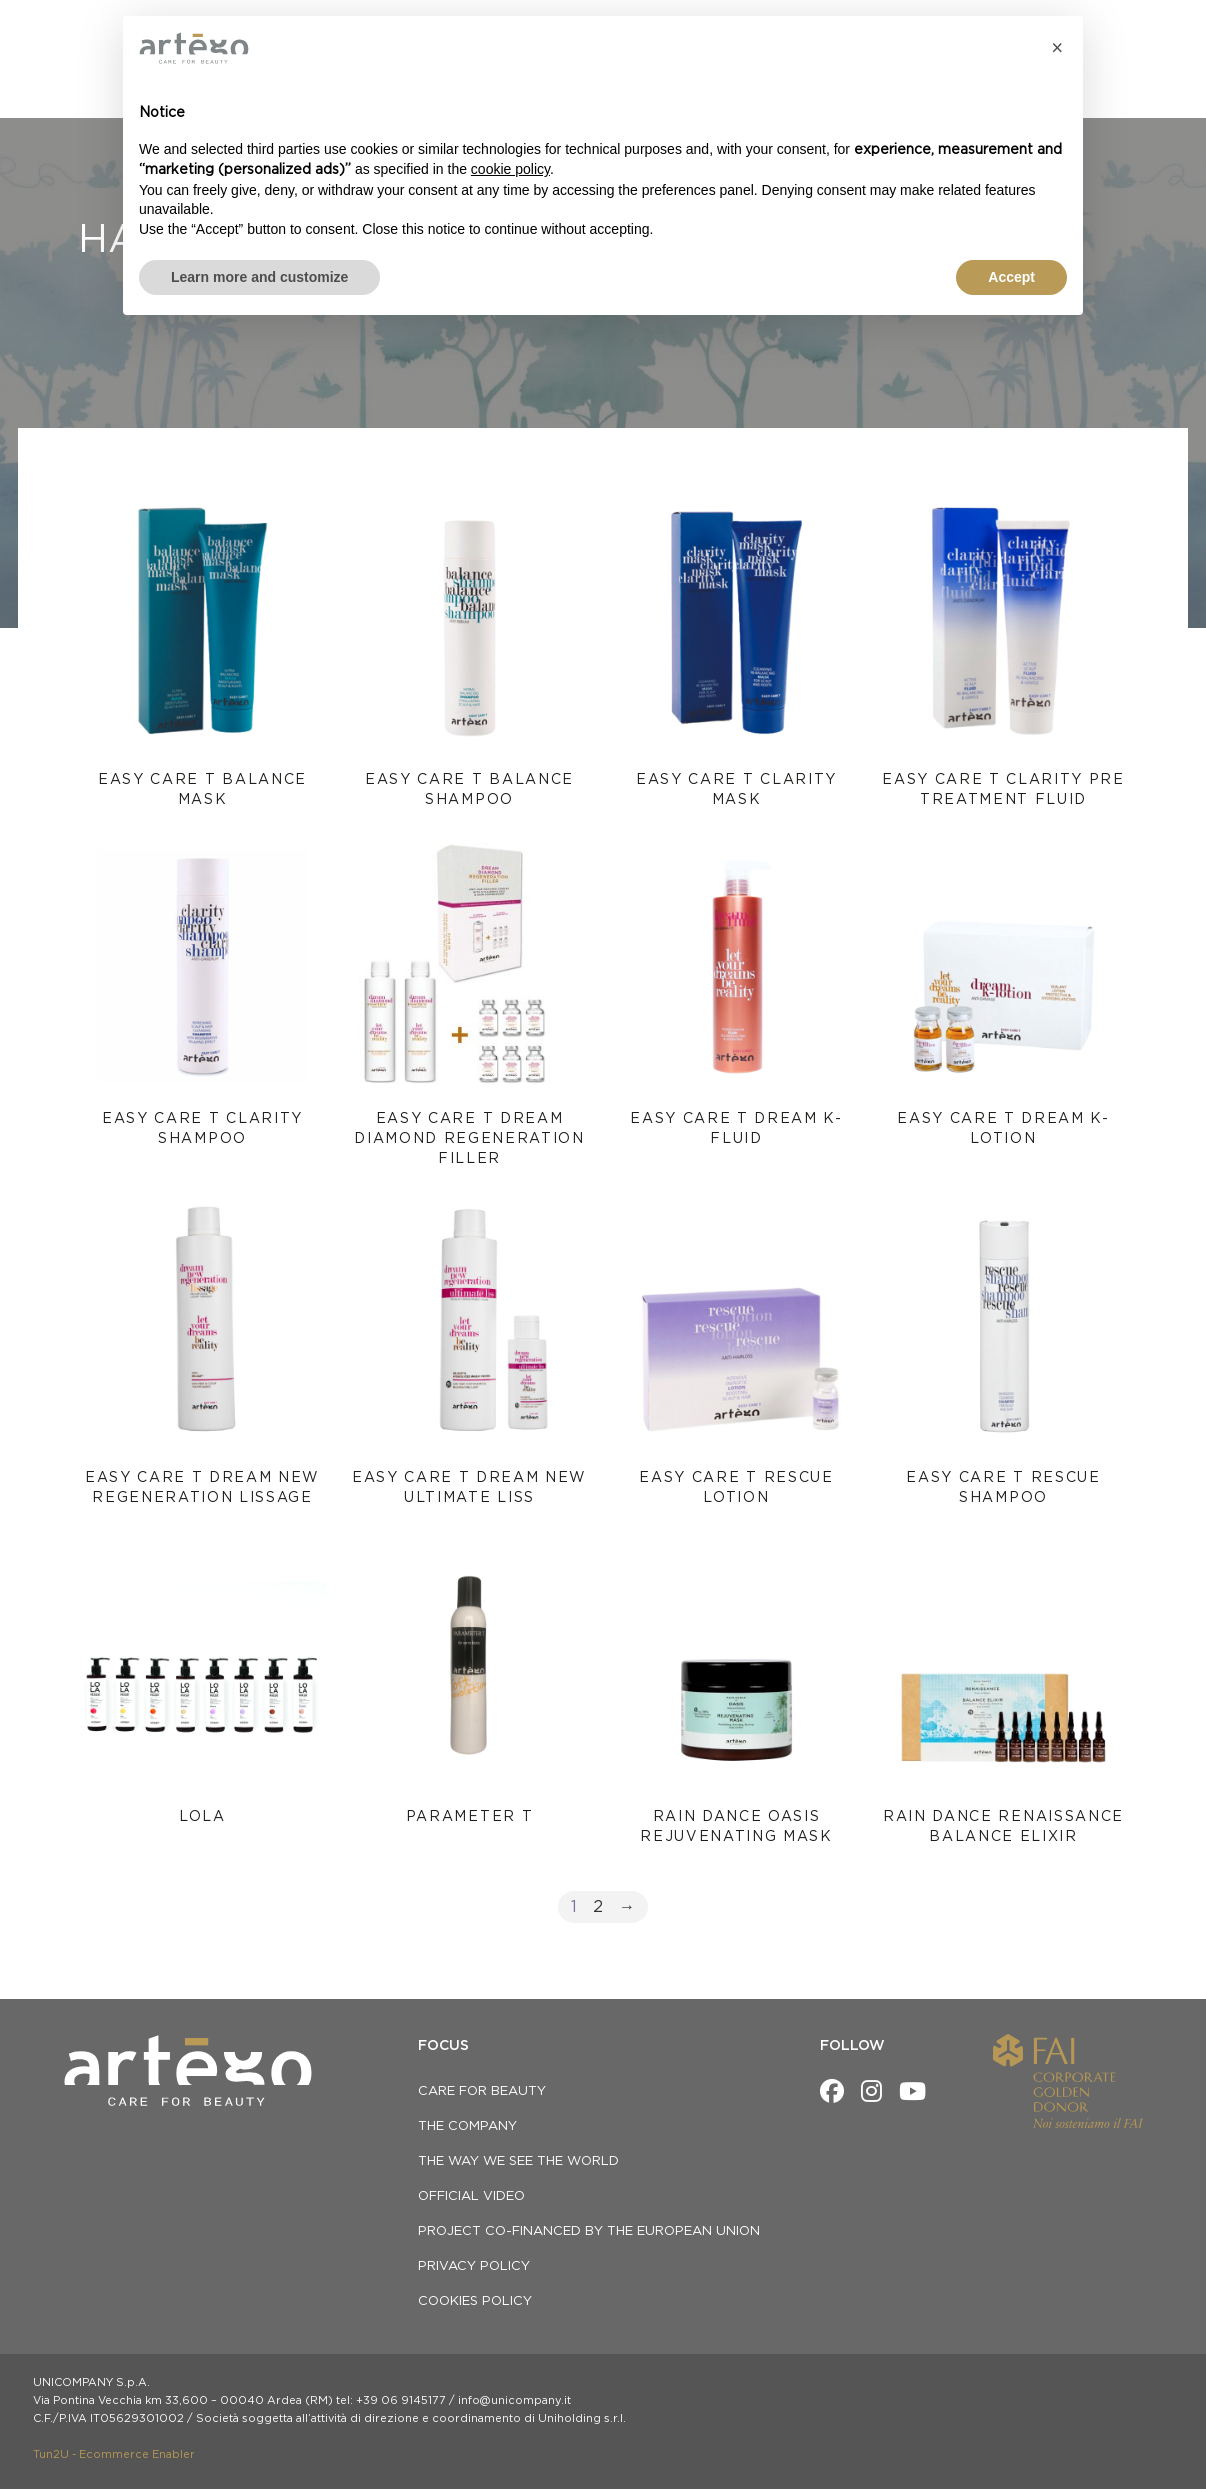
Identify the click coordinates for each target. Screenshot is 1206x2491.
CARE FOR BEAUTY (482, 2093)
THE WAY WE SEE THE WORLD (518, 2163)
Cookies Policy (475, 2303)
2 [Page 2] (598, 1909)
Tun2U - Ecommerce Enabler (114, 2456)
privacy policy (474, 2268)
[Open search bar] (1153, 68)
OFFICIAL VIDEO (471, 2198)
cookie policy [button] (510, 169)
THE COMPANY (467, 2128)
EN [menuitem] (1133, 29)
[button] (1057, 48)
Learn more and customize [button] (259, 277)
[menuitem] (1128, 29)
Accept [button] (1011, 277)
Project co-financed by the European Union (589, 2233)
